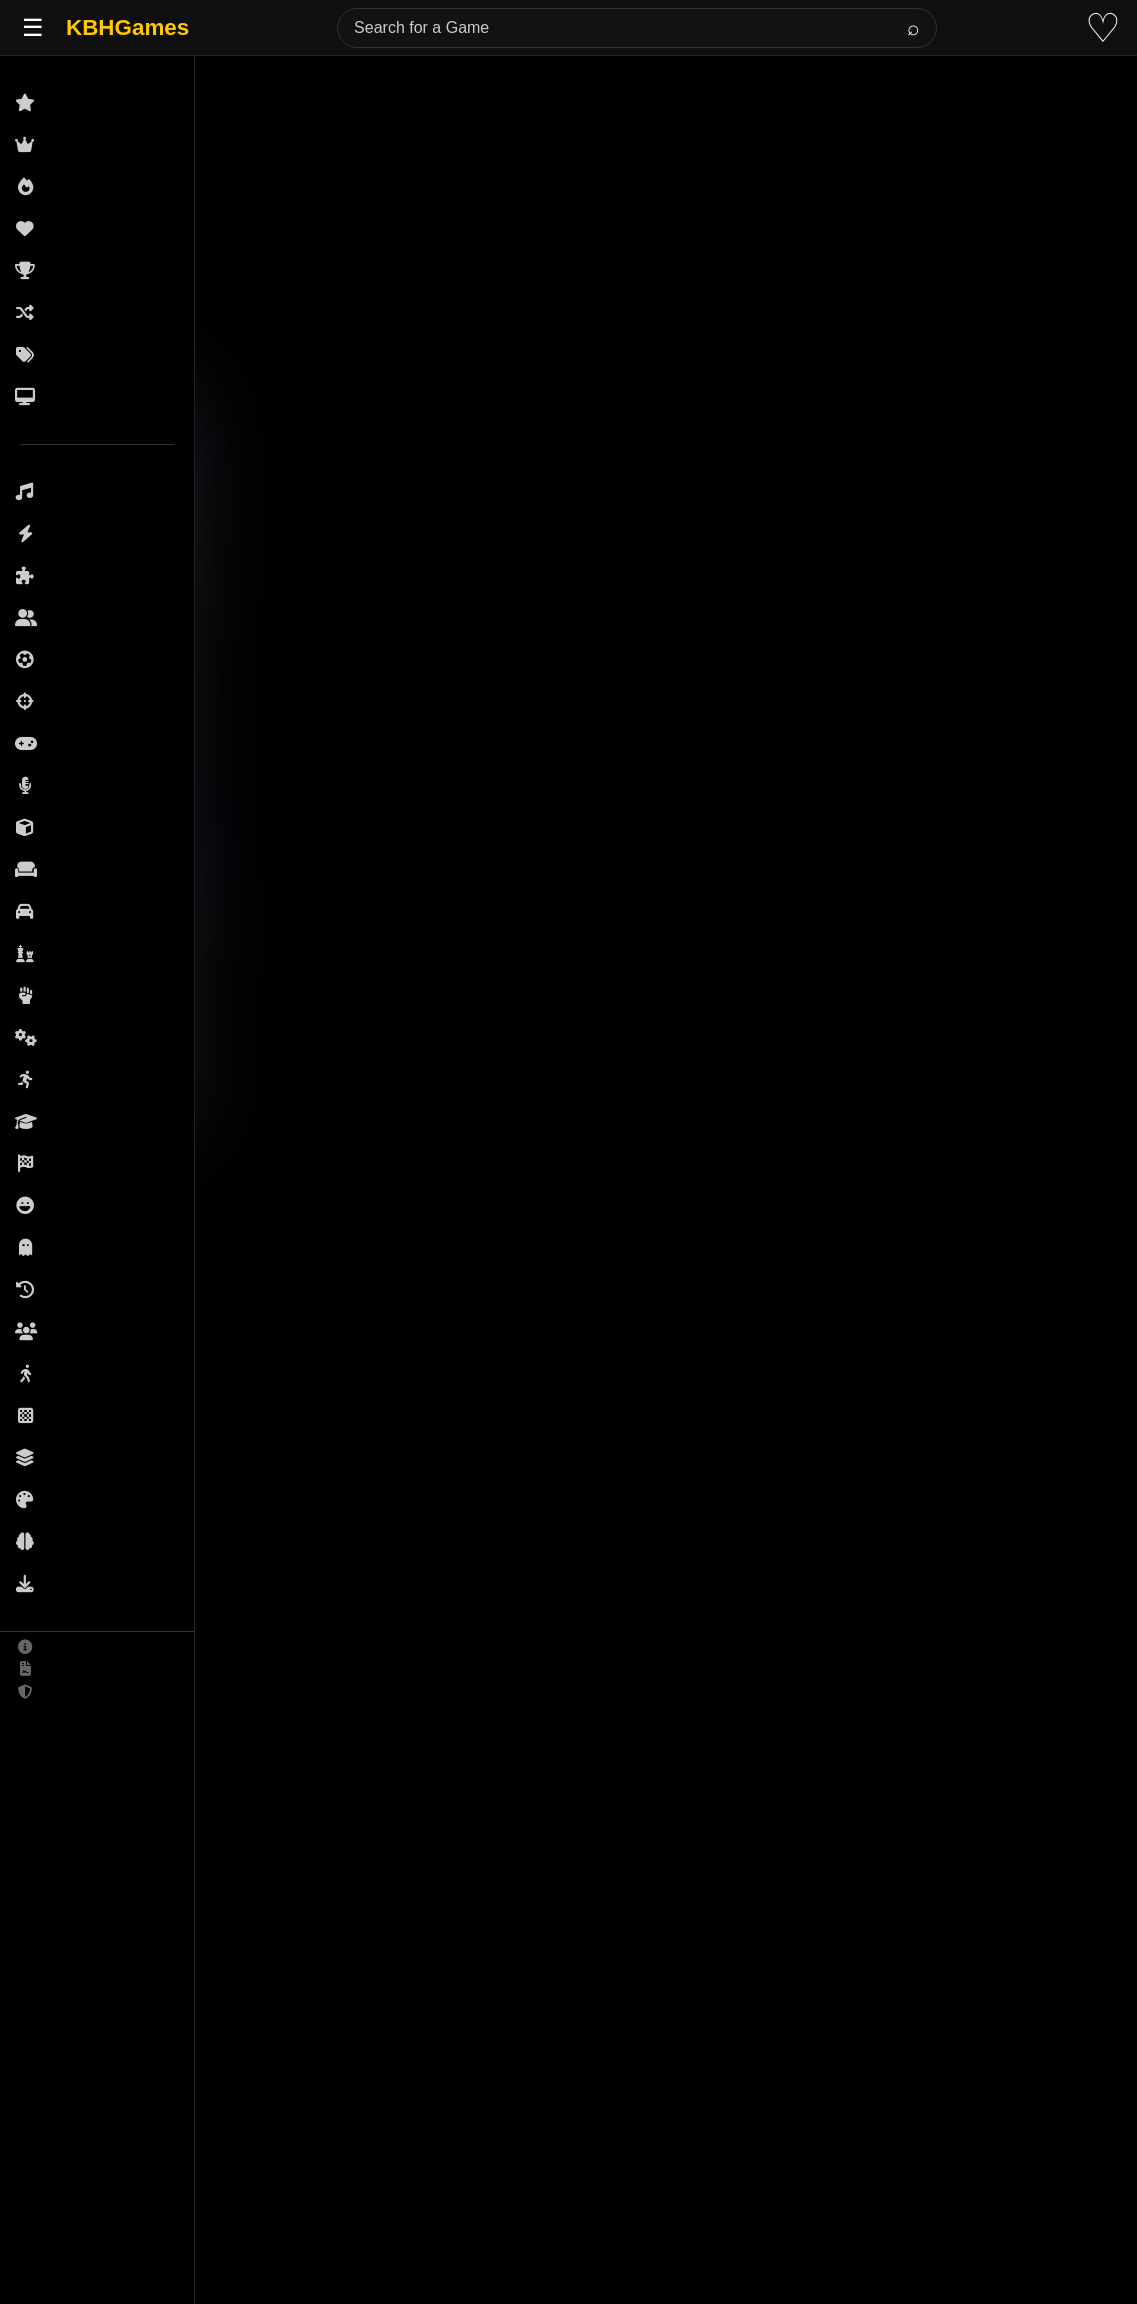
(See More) (319, 1944)
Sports (406, 1547)
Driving (240, 1547)
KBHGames (127, 27)
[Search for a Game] (637, 28)
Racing (324, 1547)
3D (173, 1547)
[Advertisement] (594, 164)
